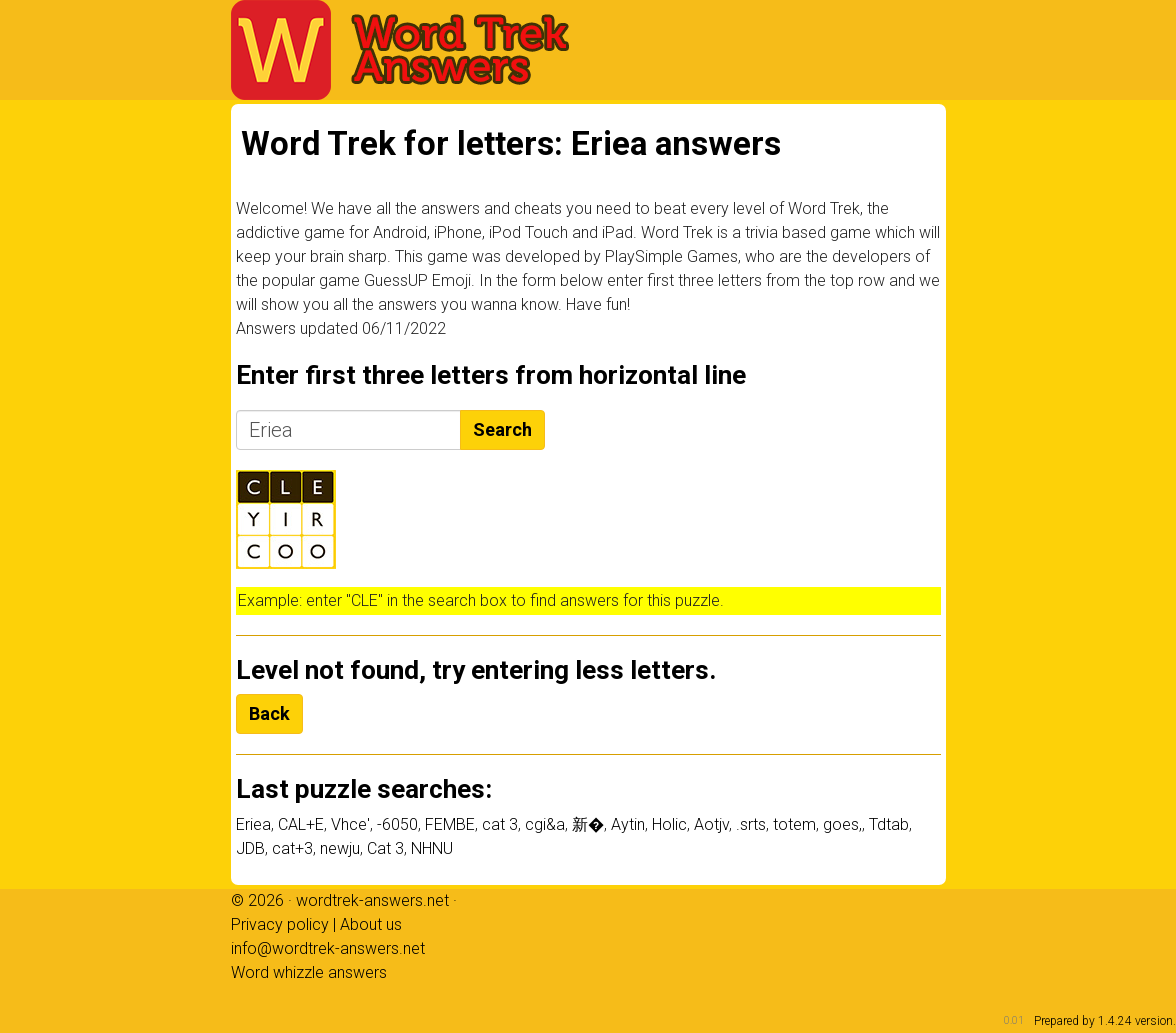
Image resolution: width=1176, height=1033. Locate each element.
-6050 (397, 824)
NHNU (432, 848)
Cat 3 (385, 848)
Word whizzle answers (309, 972)
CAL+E (301, 824)
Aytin (628, 824)
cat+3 (292, 848)
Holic (669, 824)
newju (340, 848)
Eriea (253, 824)
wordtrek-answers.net (372, 900)
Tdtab (889, 824)
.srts (751, 824)
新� (588, 824)
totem (794, 824)
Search (502, 429)
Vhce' (350, 824)
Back (269, 713)
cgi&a (545, 824)
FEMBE (450, 824)
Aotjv (711, 824)
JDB (250, 848)
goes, (842, 824)
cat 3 (500, 824)
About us (371, 924)
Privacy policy (280, 924)
